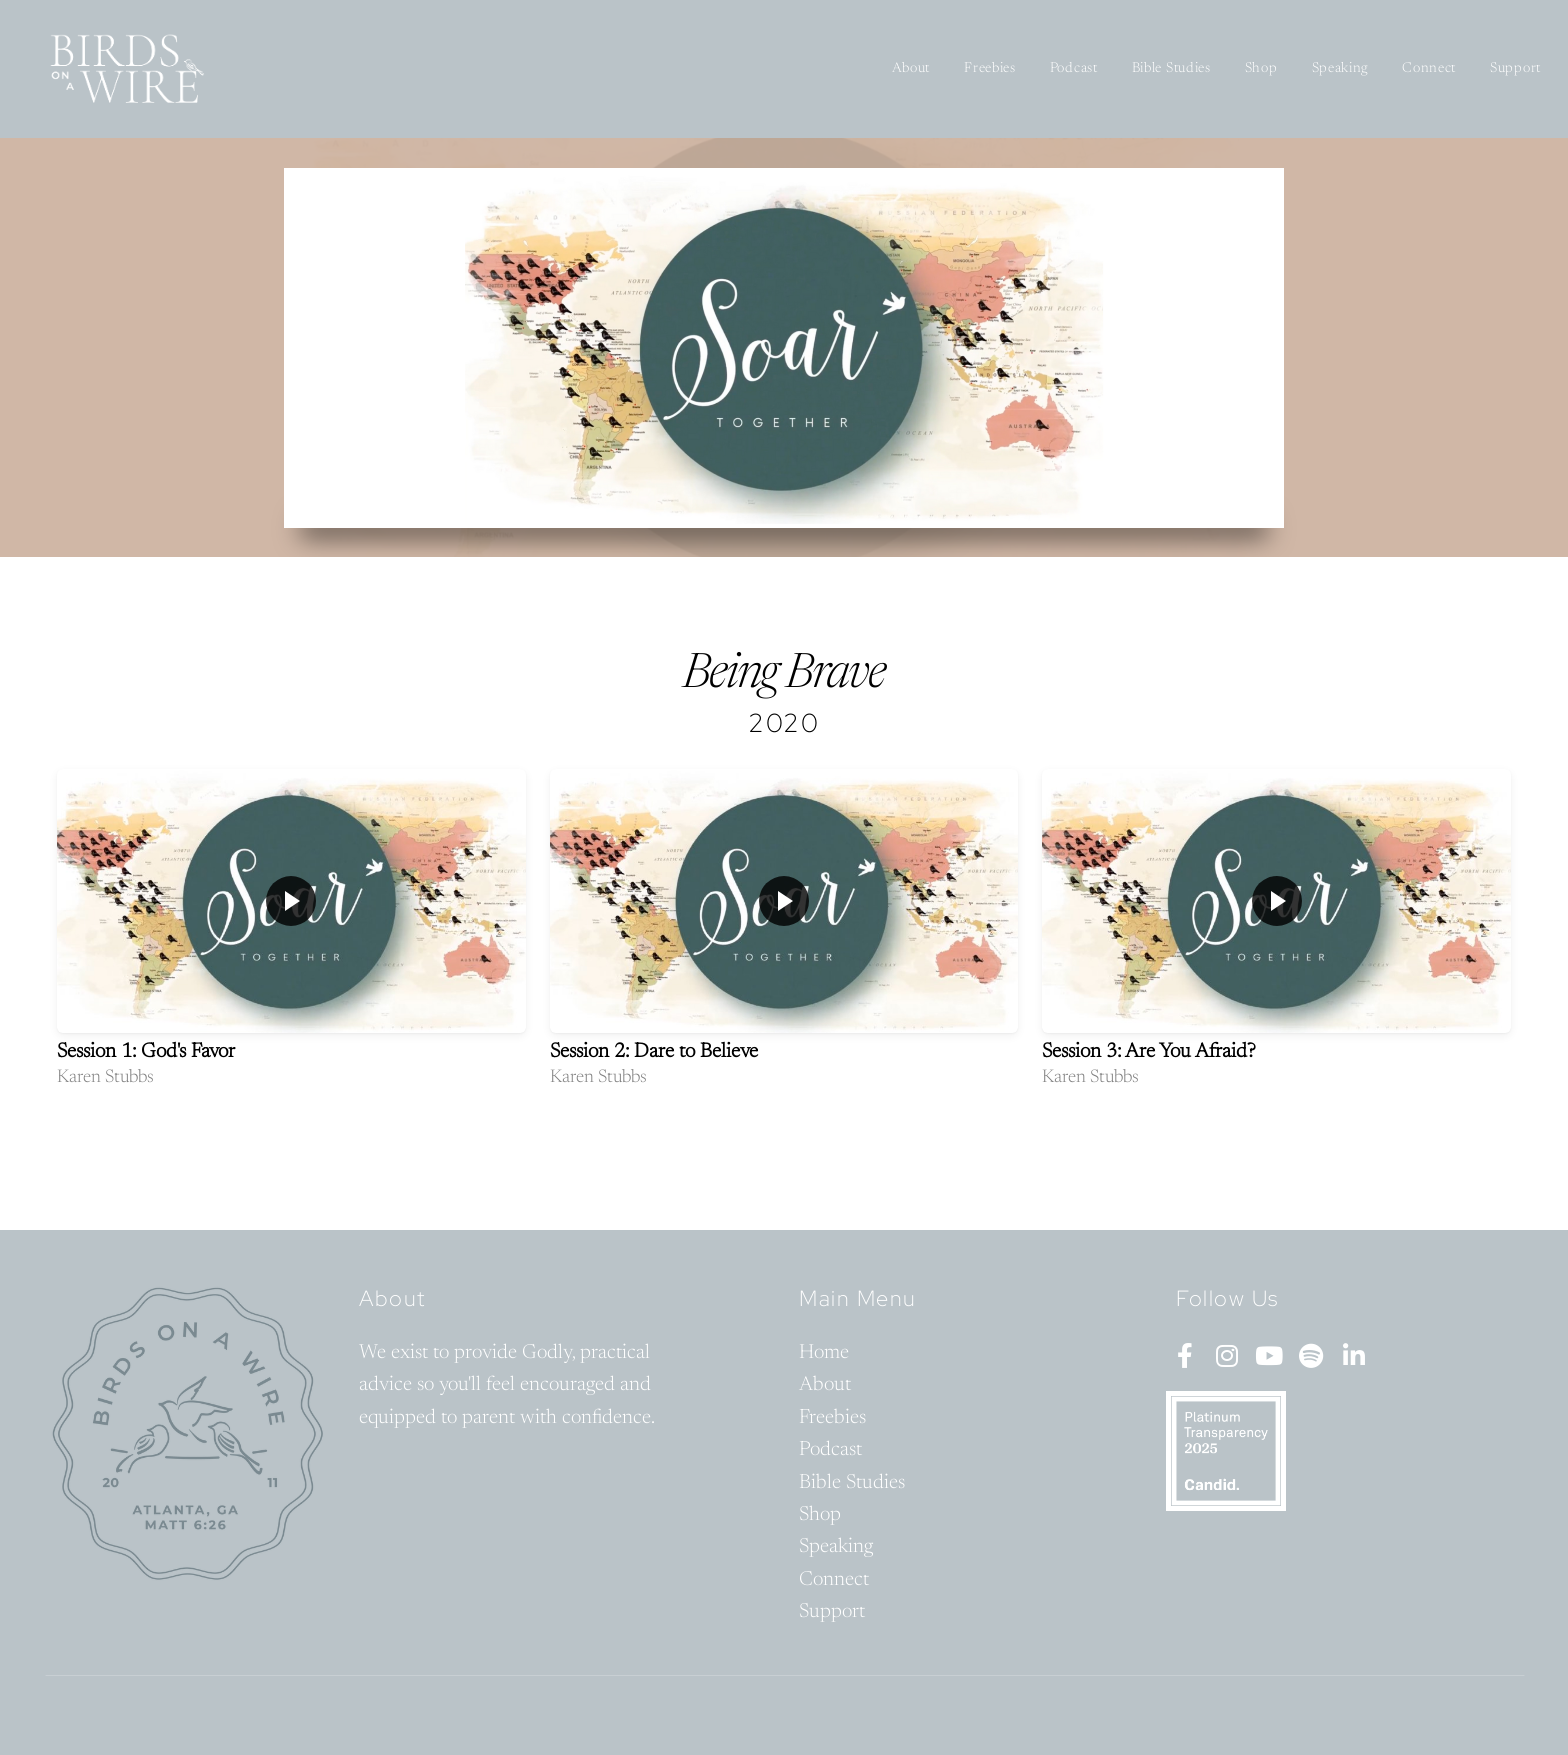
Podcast (1074, 69)
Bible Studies (1171, 69)
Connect (1429, 69)
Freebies (990, 69)
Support (1515, 69)
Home (824, 1353)
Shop (1261, 69)
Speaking (1340, 69)
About (911, 69)
